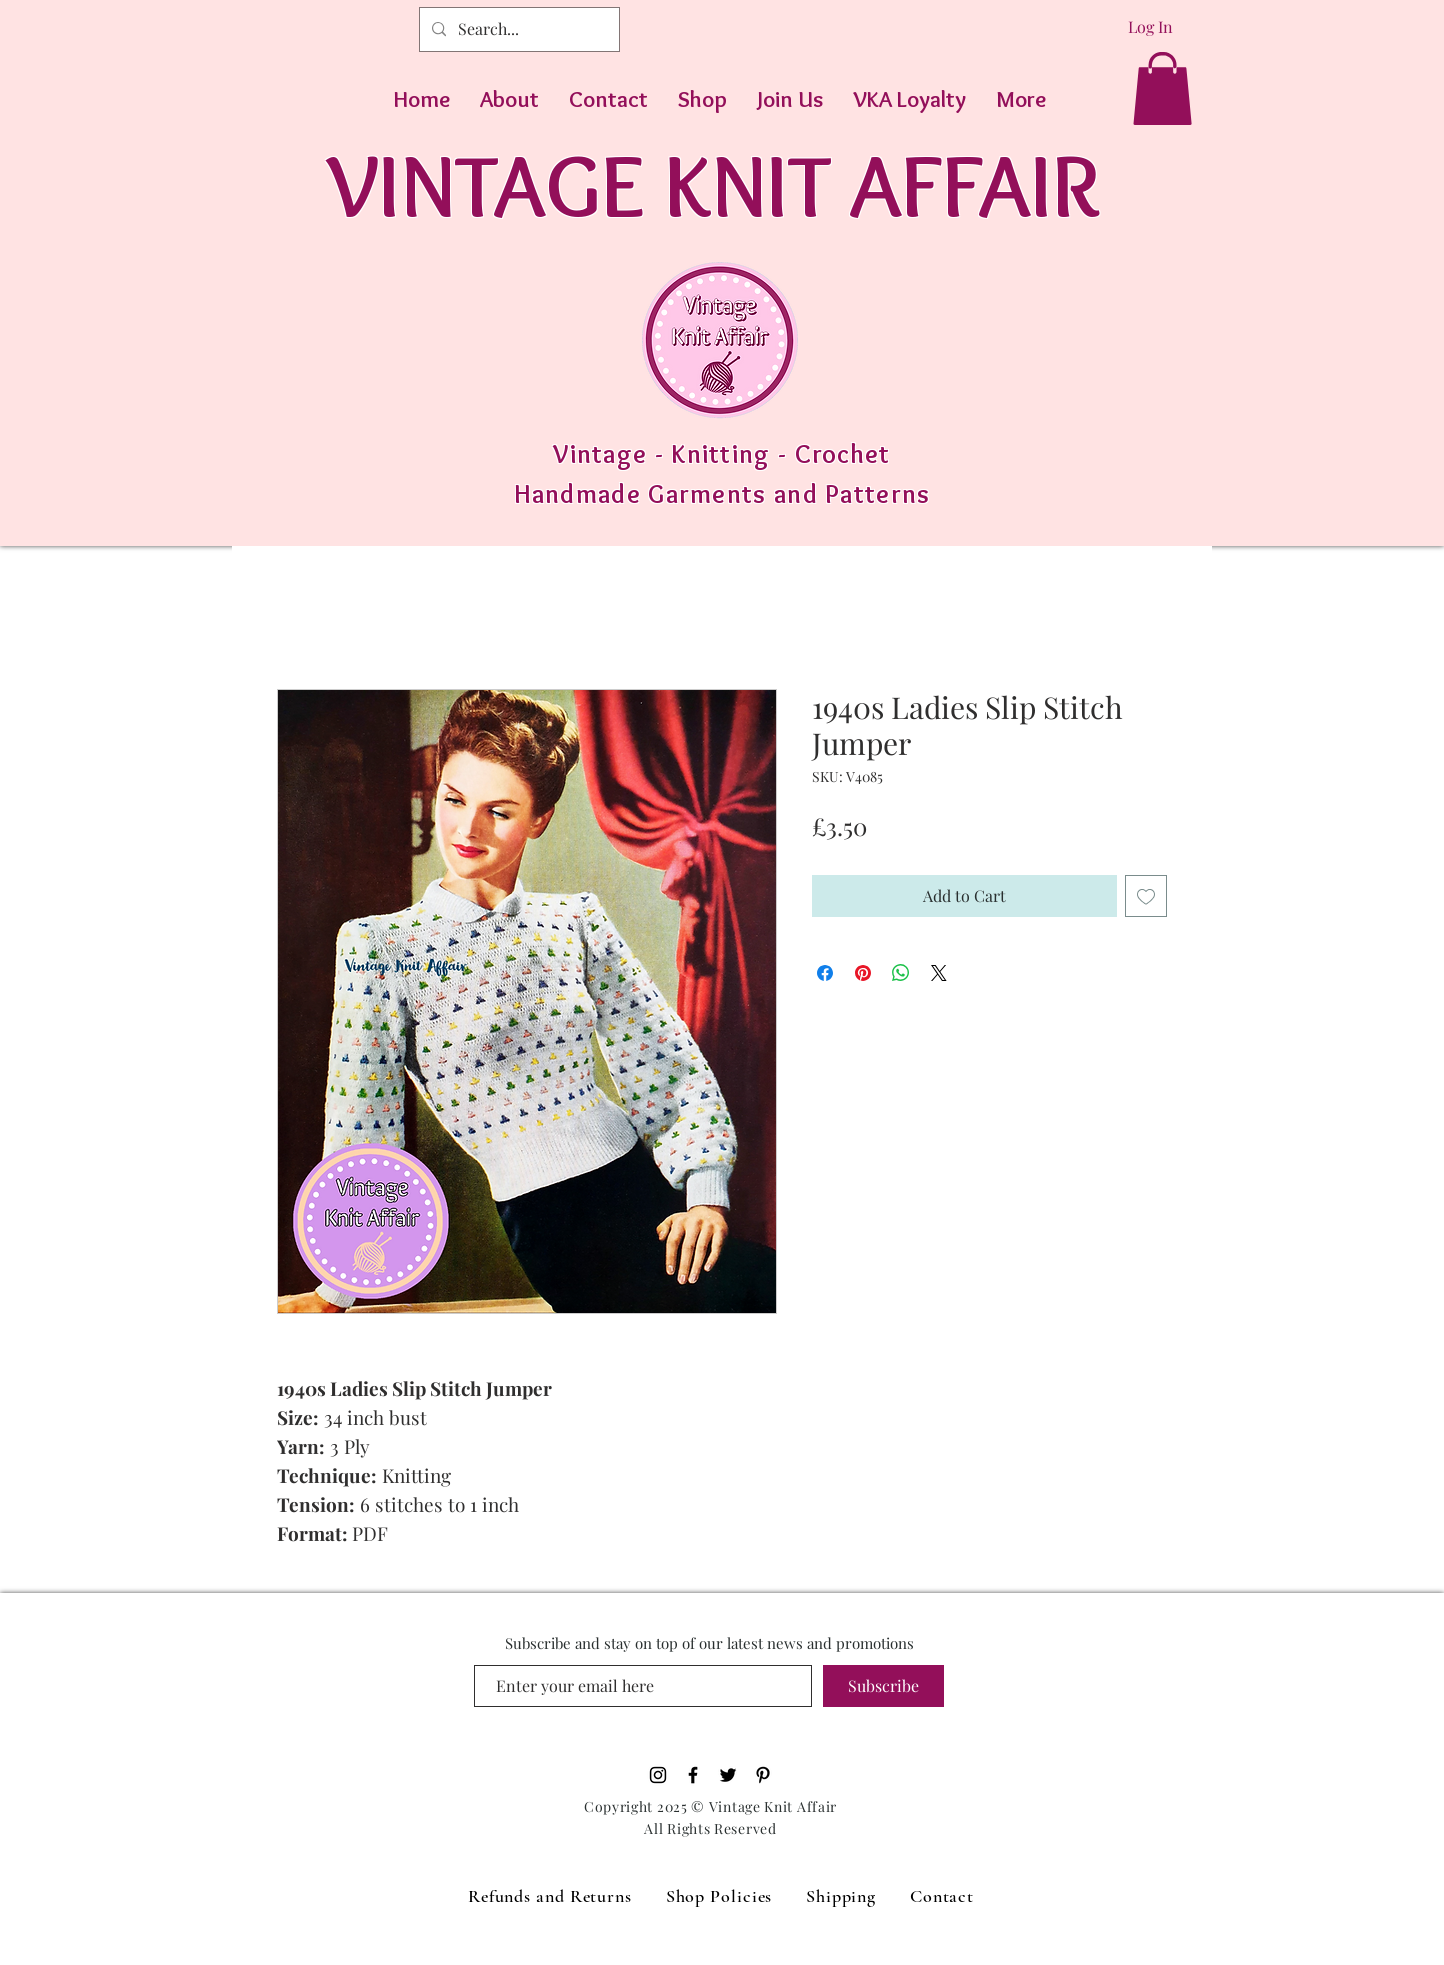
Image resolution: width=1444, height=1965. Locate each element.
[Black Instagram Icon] (658, 1775)
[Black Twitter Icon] (728, 1775)
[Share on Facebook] (825, 973)
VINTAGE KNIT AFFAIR (713, 184)
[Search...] (517, 29)
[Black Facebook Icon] (693, 1775)
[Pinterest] (763, 1775)
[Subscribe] (883, 1686)
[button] (1162, 88)
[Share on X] (939, 973)
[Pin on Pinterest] (863, 973)
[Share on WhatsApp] (901, 973)
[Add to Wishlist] (1146, 896)
